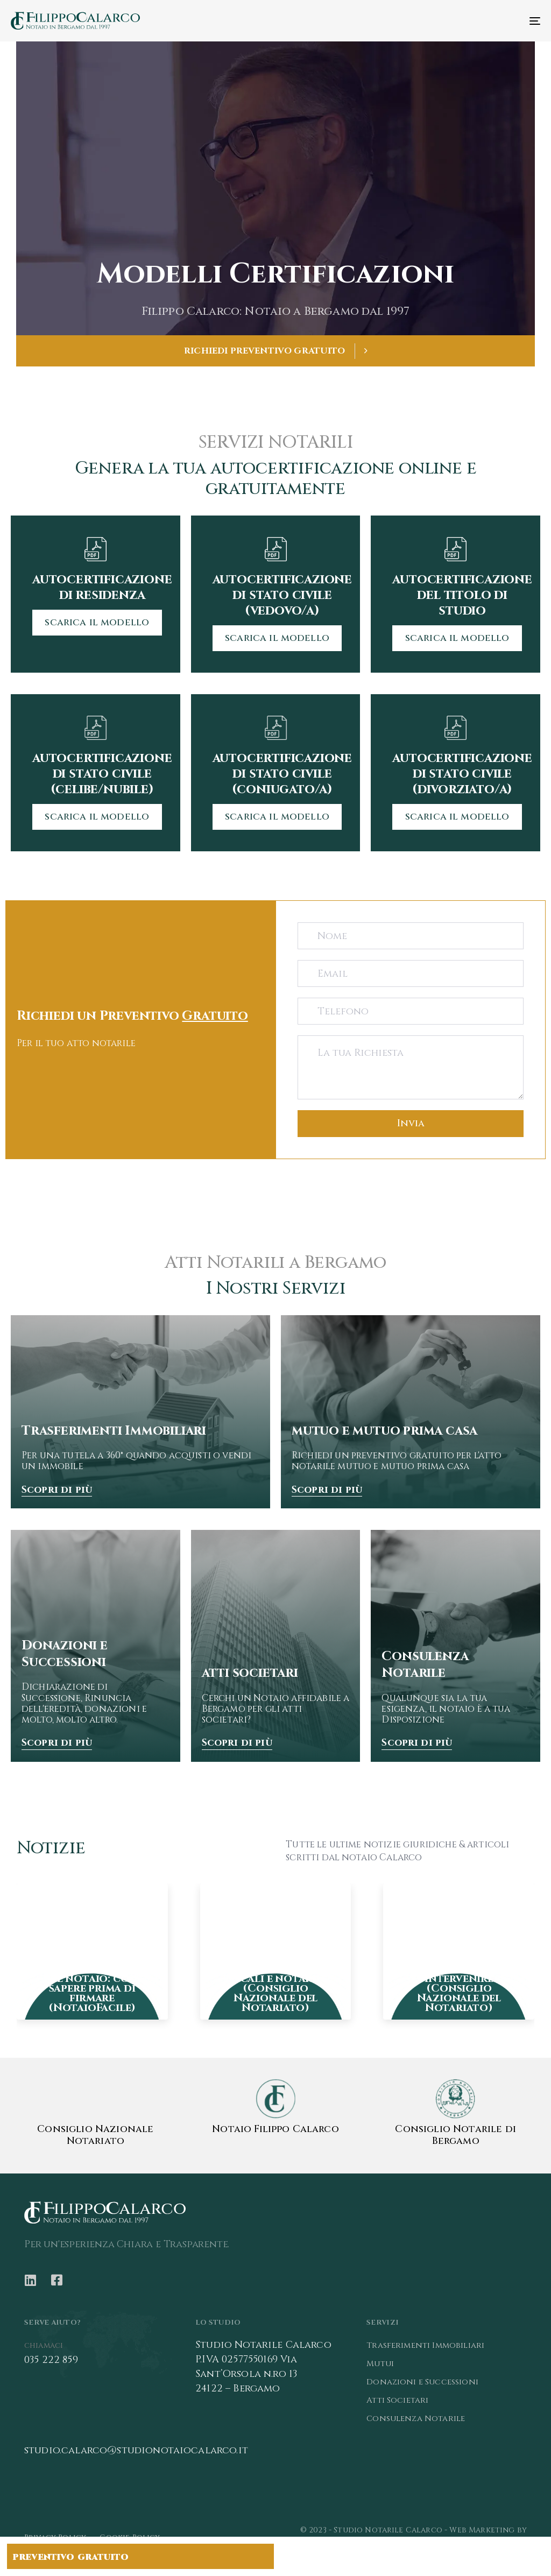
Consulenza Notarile (415, 2418)
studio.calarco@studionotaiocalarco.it (136, 2450)
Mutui (380, 2363)
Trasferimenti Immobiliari (425, 2345)
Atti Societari (397, 2400)
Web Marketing (481, 2530)
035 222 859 (51, 2360)
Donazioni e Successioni (422, 2382)
